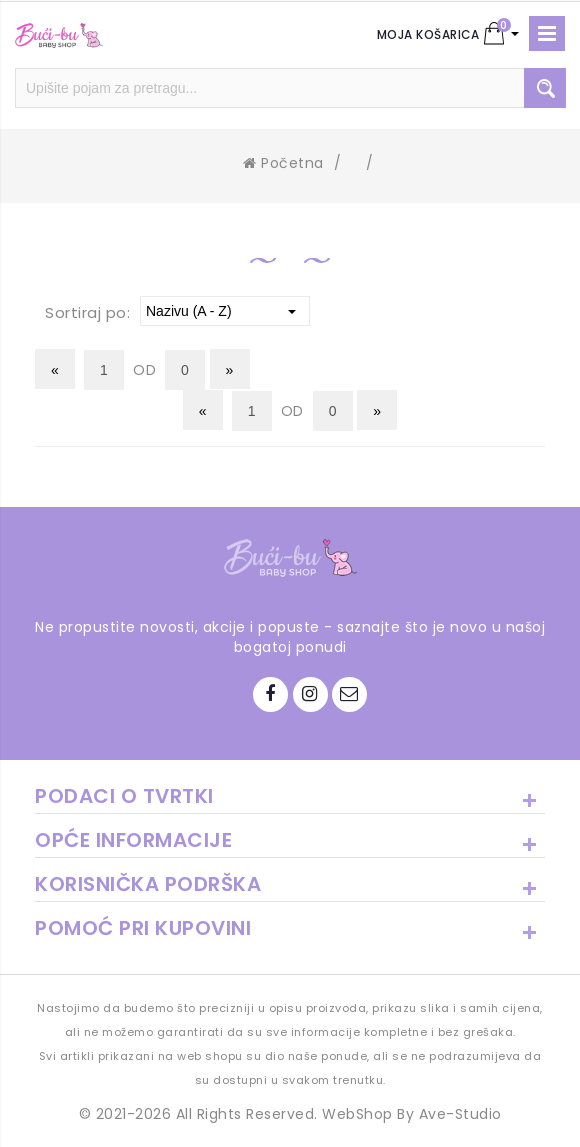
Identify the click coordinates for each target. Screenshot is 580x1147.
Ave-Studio (460, 1114)
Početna (283, 163)
